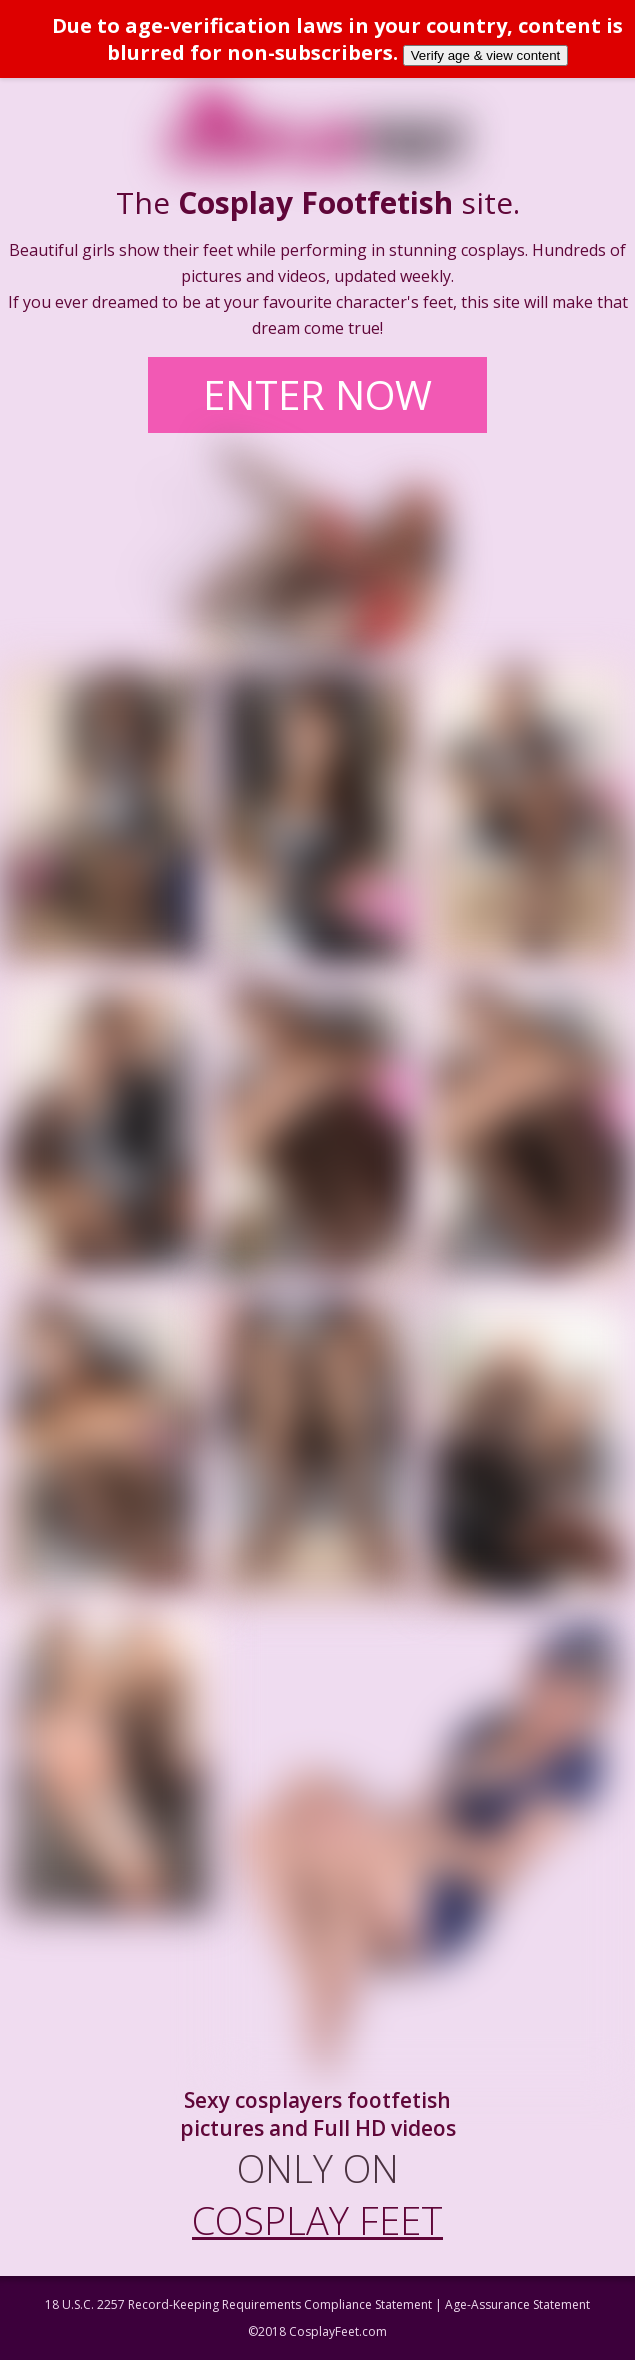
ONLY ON (317, 2194)
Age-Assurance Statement (517, 2304)
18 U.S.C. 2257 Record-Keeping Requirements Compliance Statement (238, 2304)
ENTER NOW (317, 394)
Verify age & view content (486, 55)
